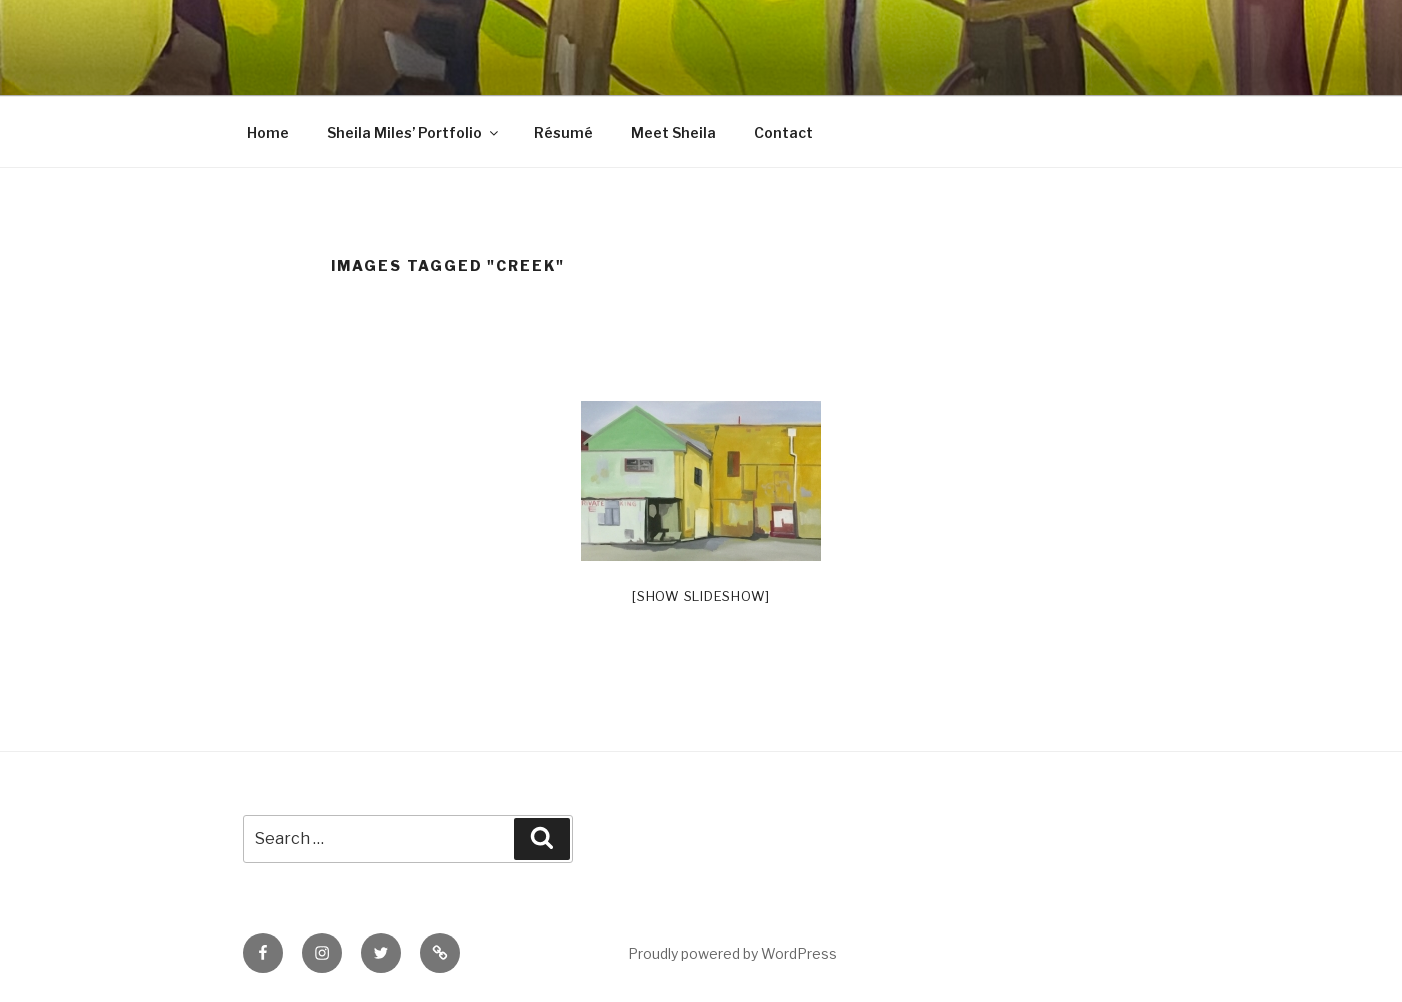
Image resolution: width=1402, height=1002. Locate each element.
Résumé (563, 132)
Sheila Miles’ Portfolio (414, 132)
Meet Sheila (673, 132)
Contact (783, 132)
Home (268, 132)
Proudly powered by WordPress (732, 953)
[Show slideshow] (701, 596)
